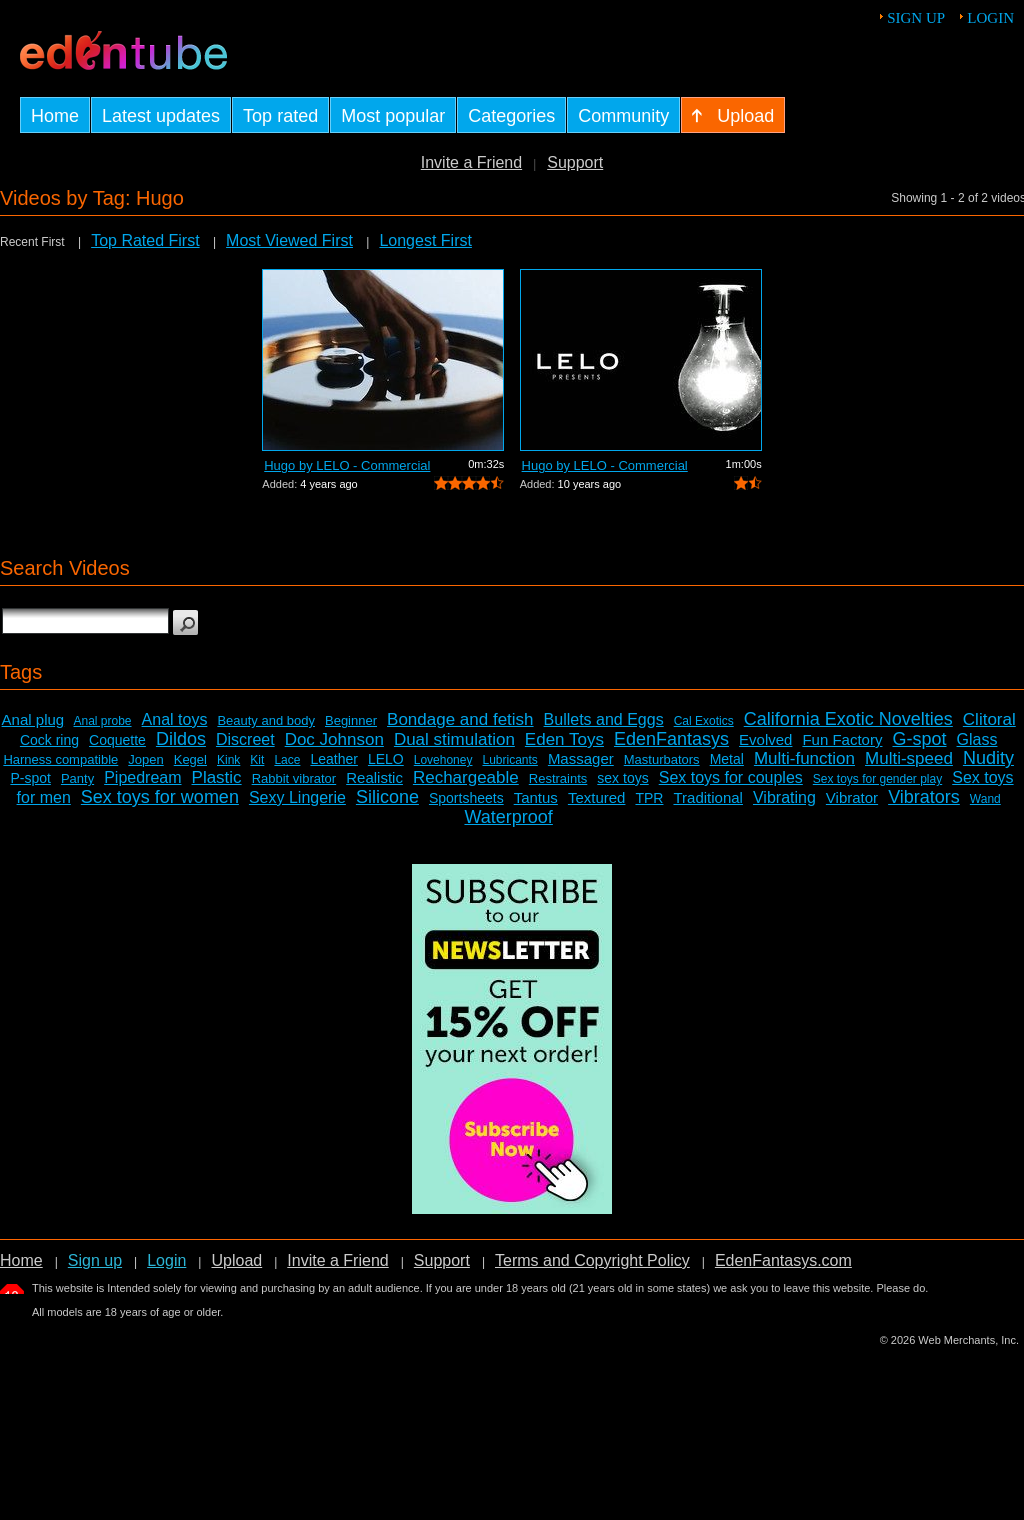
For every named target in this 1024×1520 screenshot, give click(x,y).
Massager (581, 758)
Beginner (351, 720)
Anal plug (33, 719)
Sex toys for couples (731, 777)
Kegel (190, 759)
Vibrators (924, 797)
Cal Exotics (704, 721)
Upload (236, 1260)
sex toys (622, 778)
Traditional (707, 797)
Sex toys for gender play (877, 779)
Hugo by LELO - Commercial (347, 465)
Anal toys (175, 719)
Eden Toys (564, 739)
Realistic (374, 777)
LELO (386, 759)
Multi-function (804, 758)
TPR (649, 798)
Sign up (916, 18)
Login (990, 18)
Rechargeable (466, 777)
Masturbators (662, 759)
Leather (333, 759)
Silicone (387, 797)
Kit (257, 760)
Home (21, 1260)
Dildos (181, 739)
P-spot (30, 778)
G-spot (919, 739)
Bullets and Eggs (604, 719)
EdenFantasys (671, 739)
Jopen (145, 759)
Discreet (245, 739)
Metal (727, 759)
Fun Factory (842, 739)
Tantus (536, 797)
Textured (597, 797)
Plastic (217, 777)
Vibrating (784, 797)
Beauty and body (266, 720)
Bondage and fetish (460, 719)
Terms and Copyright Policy (592, 1260)
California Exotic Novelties (848, 719)
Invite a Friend (471, 162)
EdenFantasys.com (783, 1260)
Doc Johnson (334, 739)
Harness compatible (60, 759)
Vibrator (852, 797)
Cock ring (49, 740)
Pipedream (142, 777)
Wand (985, 799)
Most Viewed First (289, 240)
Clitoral (989, 719)
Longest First (425, 240)
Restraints (558, 778)
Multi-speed (909, 758)
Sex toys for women (160, 797)
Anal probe (103, 721)
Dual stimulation (454, 739)
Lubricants (509, 760)
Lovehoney (443, 760)
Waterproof (508, 817)
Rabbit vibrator (294, 778)
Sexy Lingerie (297, 797)
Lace (287, 760)
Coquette (117, 740)
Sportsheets (466, 798)
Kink (228, 760)
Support (575, 162)
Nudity (988, 758)
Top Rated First (145, 240)
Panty (77, 778)
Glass (977, 739)
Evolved (765, 739)
